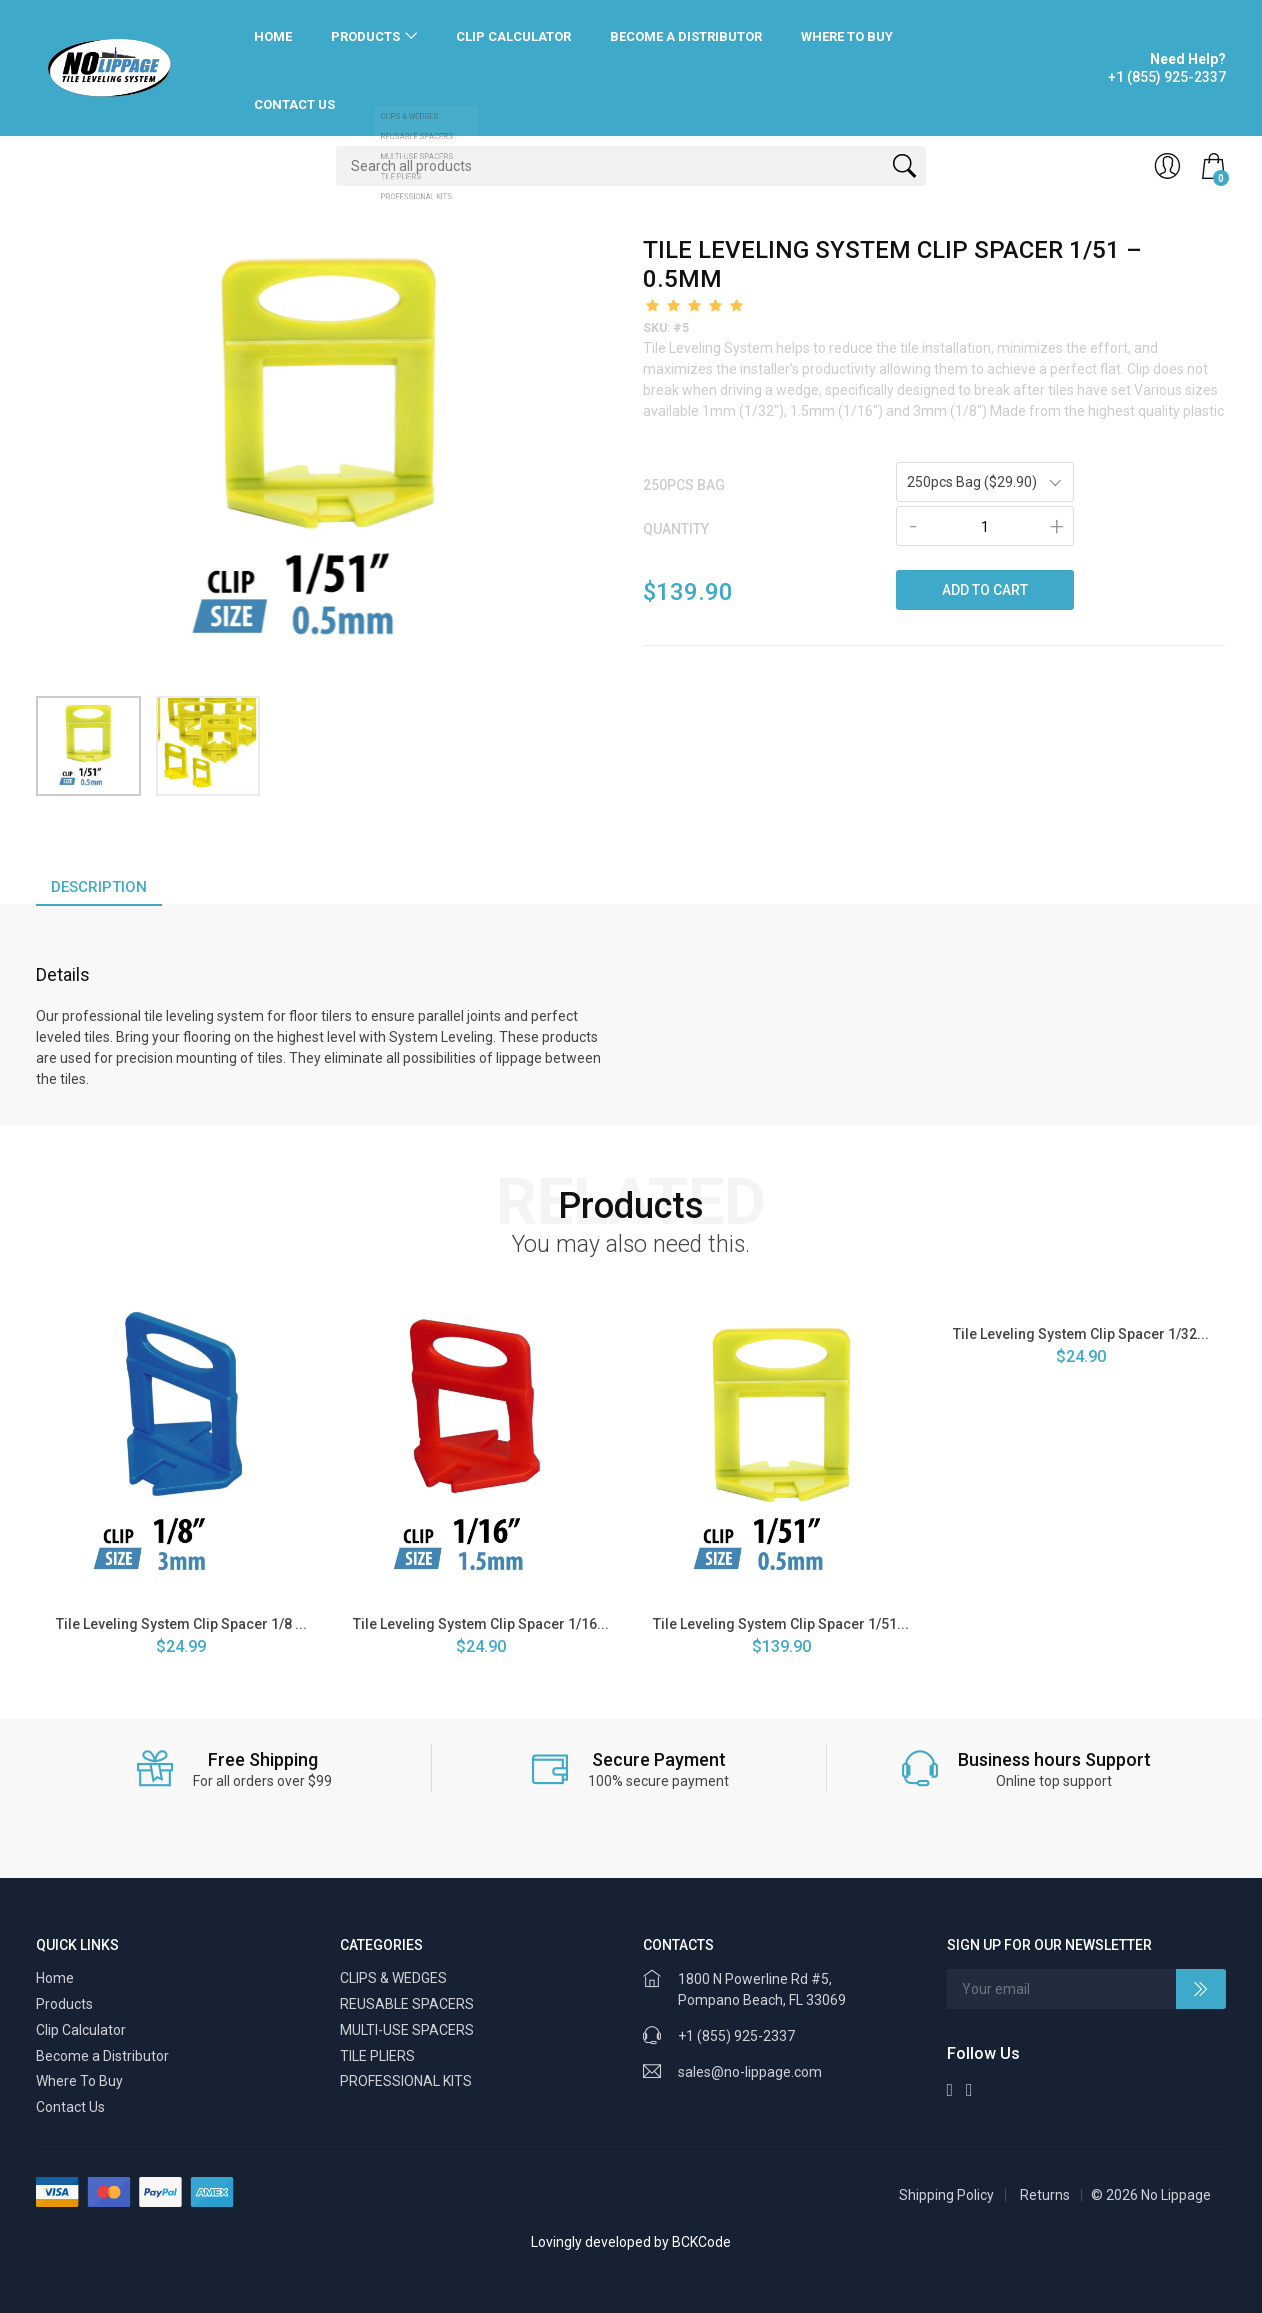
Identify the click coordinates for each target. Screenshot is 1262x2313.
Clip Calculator (513, 36)
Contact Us (294, 104)
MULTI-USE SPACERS (407, 2030)
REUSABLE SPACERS (407, 2004)
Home (273, 36)
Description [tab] (99, 887)
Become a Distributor (686, 36)
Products (365, 36)
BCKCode (701, 2242)
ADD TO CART (985, 590)
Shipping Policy (946, 2195)
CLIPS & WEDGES (393, 1978)
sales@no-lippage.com (750, 2072)
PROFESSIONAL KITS (406, 2081)
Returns (1045, 2195)
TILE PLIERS (377, 2056)
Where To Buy (847, 36)
